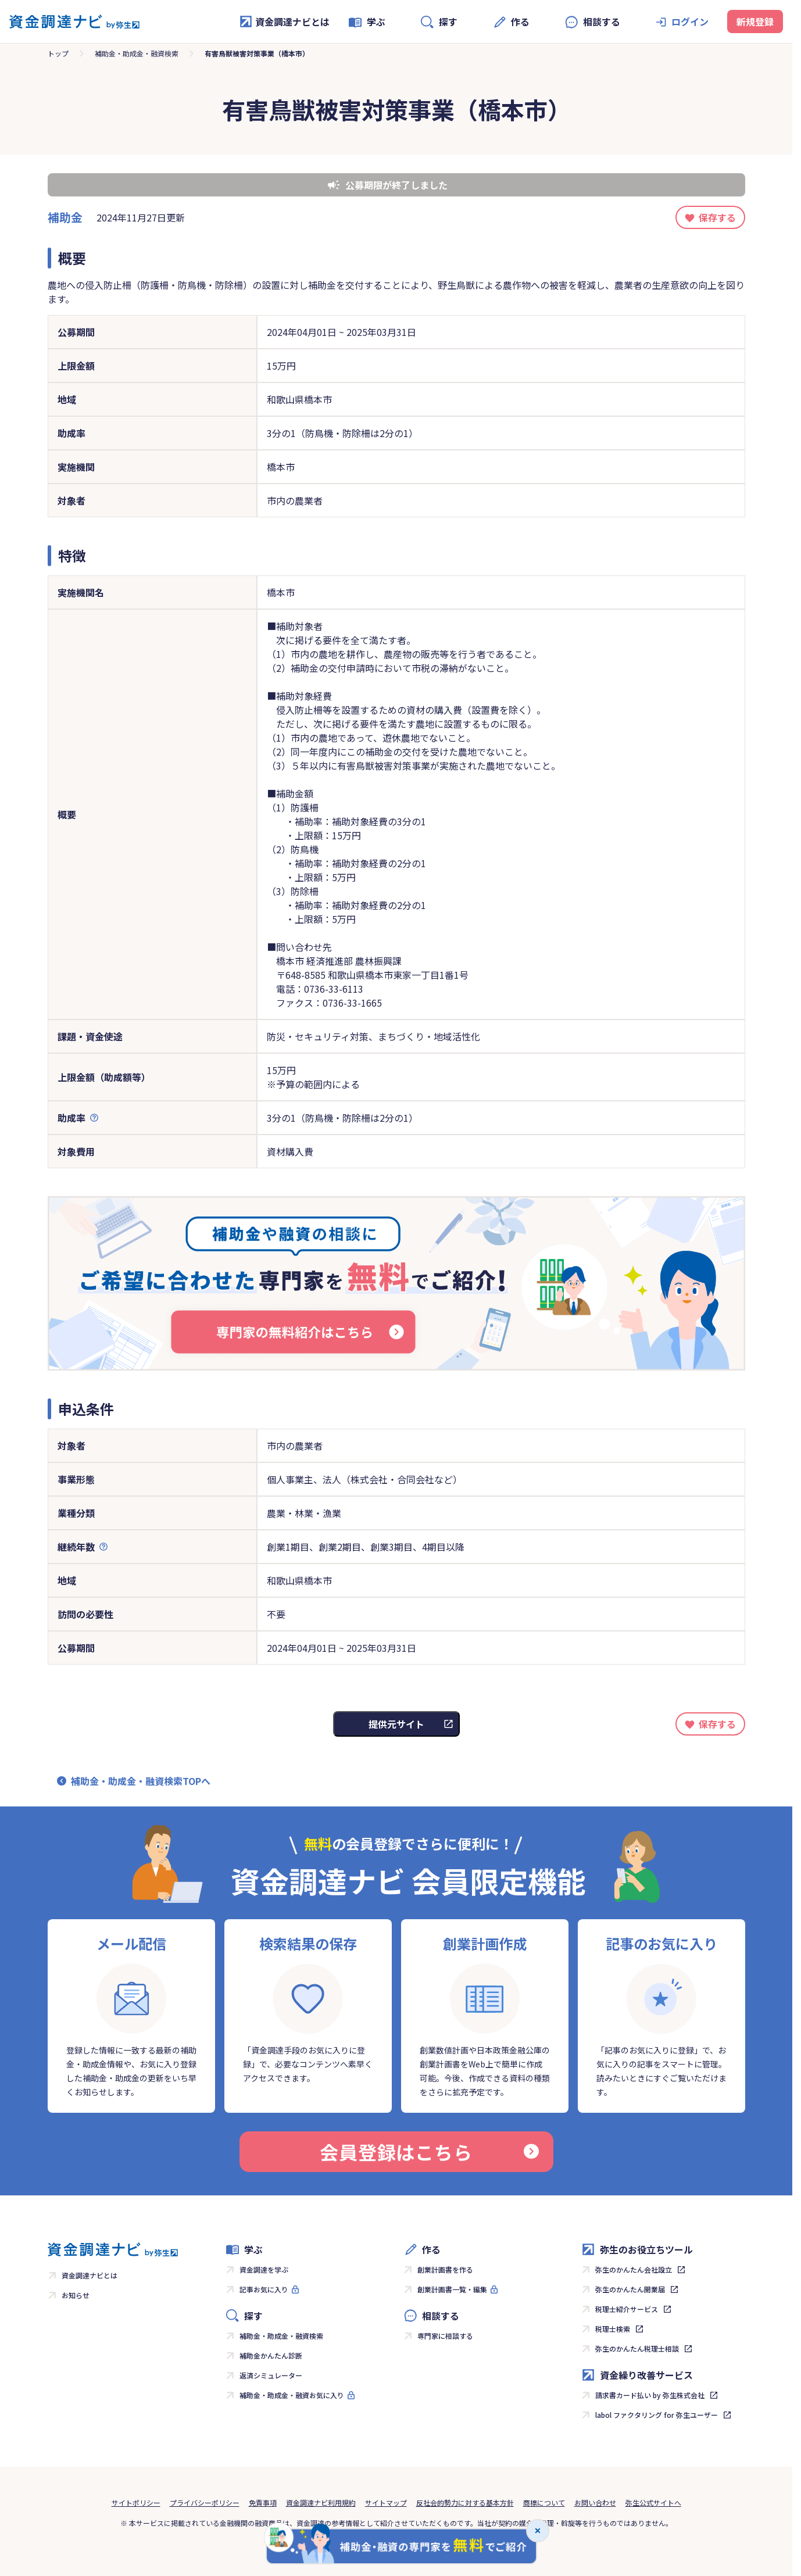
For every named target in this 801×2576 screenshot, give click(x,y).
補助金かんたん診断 (270, 2355)
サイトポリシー (136, 2502)
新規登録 (755, 21)
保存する (717, 217)
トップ (58, 53)
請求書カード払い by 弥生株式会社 (650, 2395)
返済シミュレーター (270, 2375)
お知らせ (76, 2295)
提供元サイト (396, 1724)
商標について (544, 2502)
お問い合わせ (595, 2502)
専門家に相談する (445, 2336)
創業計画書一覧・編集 (452, 2289)
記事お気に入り (263, 2289)
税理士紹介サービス (626, 2309)
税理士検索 (612, 2329)
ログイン (690, 21)
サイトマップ (386, 2502)
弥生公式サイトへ (653, 2502)
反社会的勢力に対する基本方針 (465, 2502)
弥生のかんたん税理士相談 (637, 2348)
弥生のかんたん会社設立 (633, 2269)
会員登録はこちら (429, 2151)
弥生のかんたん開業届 (630, 2289)
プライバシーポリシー (204, 2502)
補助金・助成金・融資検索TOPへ (140, 1781)
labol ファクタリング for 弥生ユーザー (656, 2415)
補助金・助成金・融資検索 (136, 53)
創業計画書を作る (445, 2269)
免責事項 (263, 2502)
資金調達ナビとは (284, 21)
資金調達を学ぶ (263, 2269)
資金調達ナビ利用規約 (321, 2502)
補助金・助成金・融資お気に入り (291, 2395)
